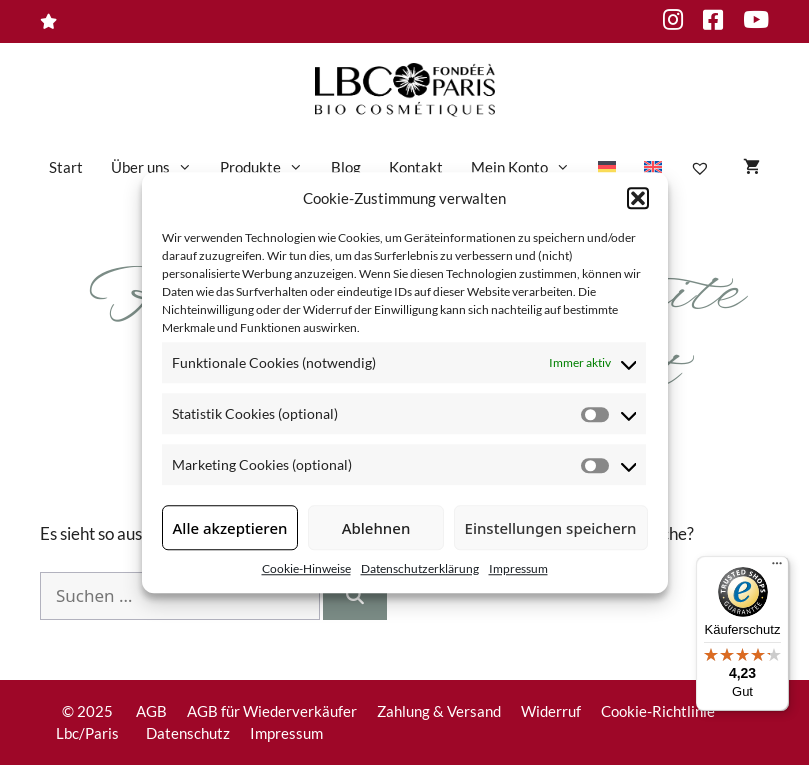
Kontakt (416, 167)
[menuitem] (607, 167)
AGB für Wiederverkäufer (272, 711)
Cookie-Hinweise (306, 568)
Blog (346, 167)
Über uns (158, 167)
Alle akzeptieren (230, 528)
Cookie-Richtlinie (658, 711)
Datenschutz (188, 733)
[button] (638, 198)
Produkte (268, 167)
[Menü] (777, 568)
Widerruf (551, 711)
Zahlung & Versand (439, 711)
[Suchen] (355, 596)
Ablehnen (376, 528)
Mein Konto (527, 167)
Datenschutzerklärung (420, 568)
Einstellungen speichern (551, 528)
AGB (151, 711)
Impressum (518, 568)
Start (66, 167)
